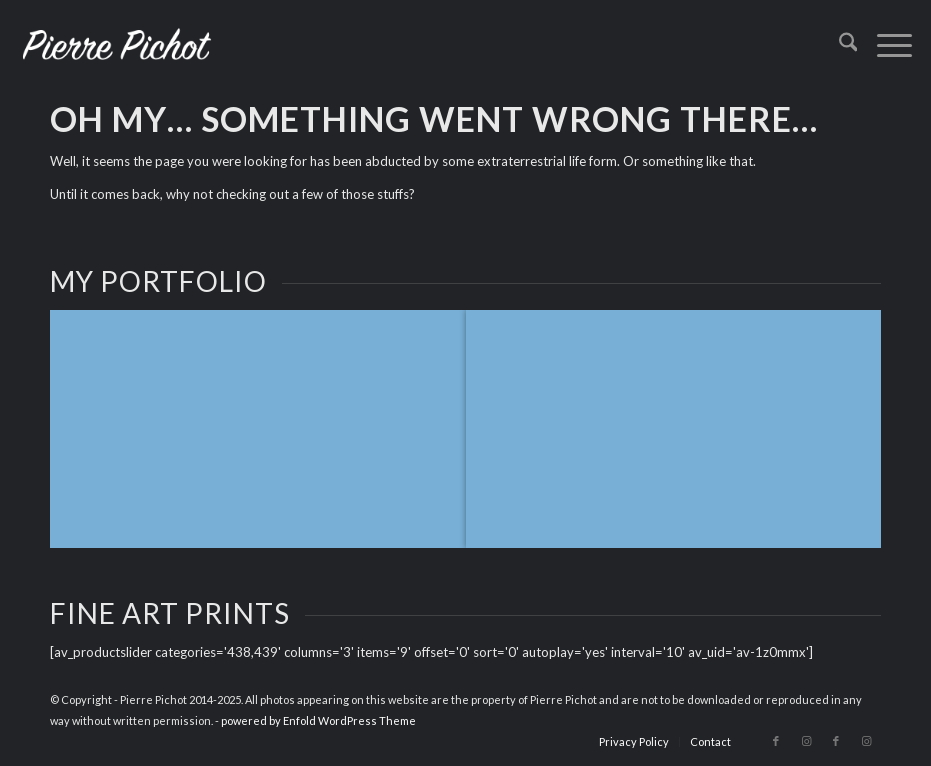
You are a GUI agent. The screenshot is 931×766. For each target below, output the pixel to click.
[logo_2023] (117, 45)
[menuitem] (838, 45)
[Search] (838, 45)
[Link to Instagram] (806, 741)
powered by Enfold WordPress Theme (318, 720)
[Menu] (884, 45)
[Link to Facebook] (776, 741)
